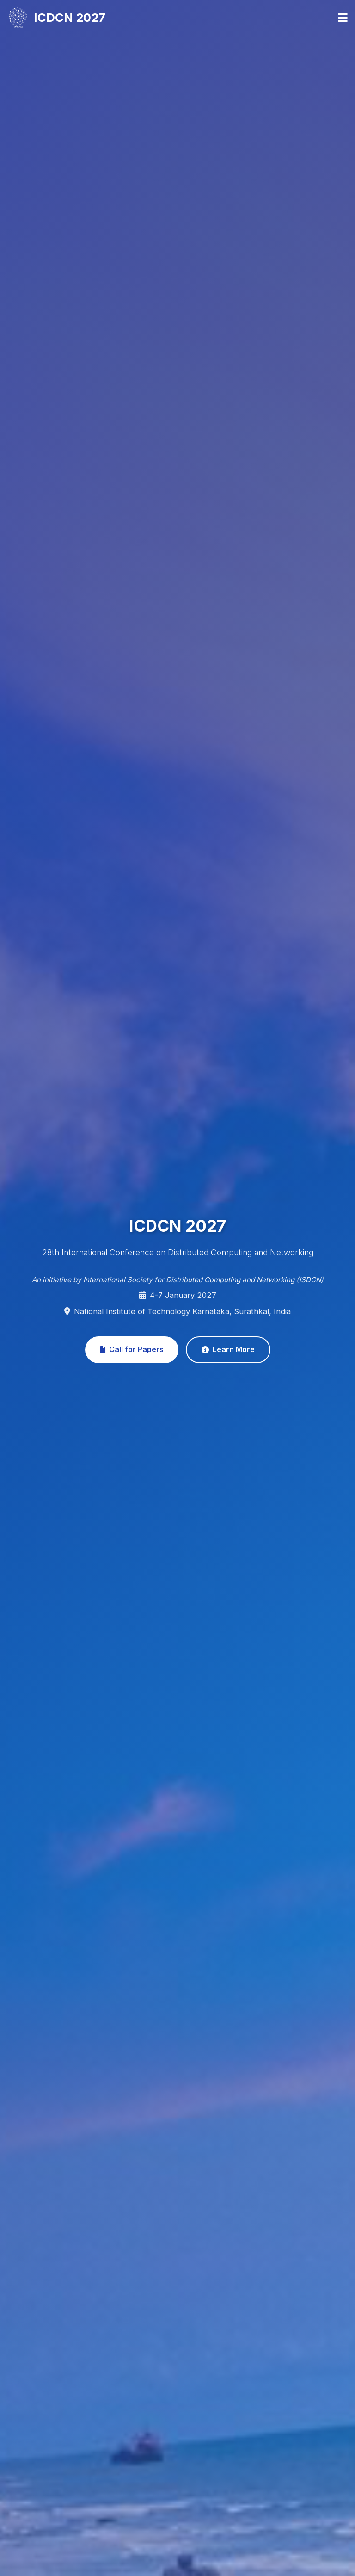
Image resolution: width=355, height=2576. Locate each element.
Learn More (228, 1349)
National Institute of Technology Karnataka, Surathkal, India (182, 1311)
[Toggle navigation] (343, 18)
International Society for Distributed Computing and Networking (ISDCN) (203, 1279)
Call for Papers (132, 1349)
